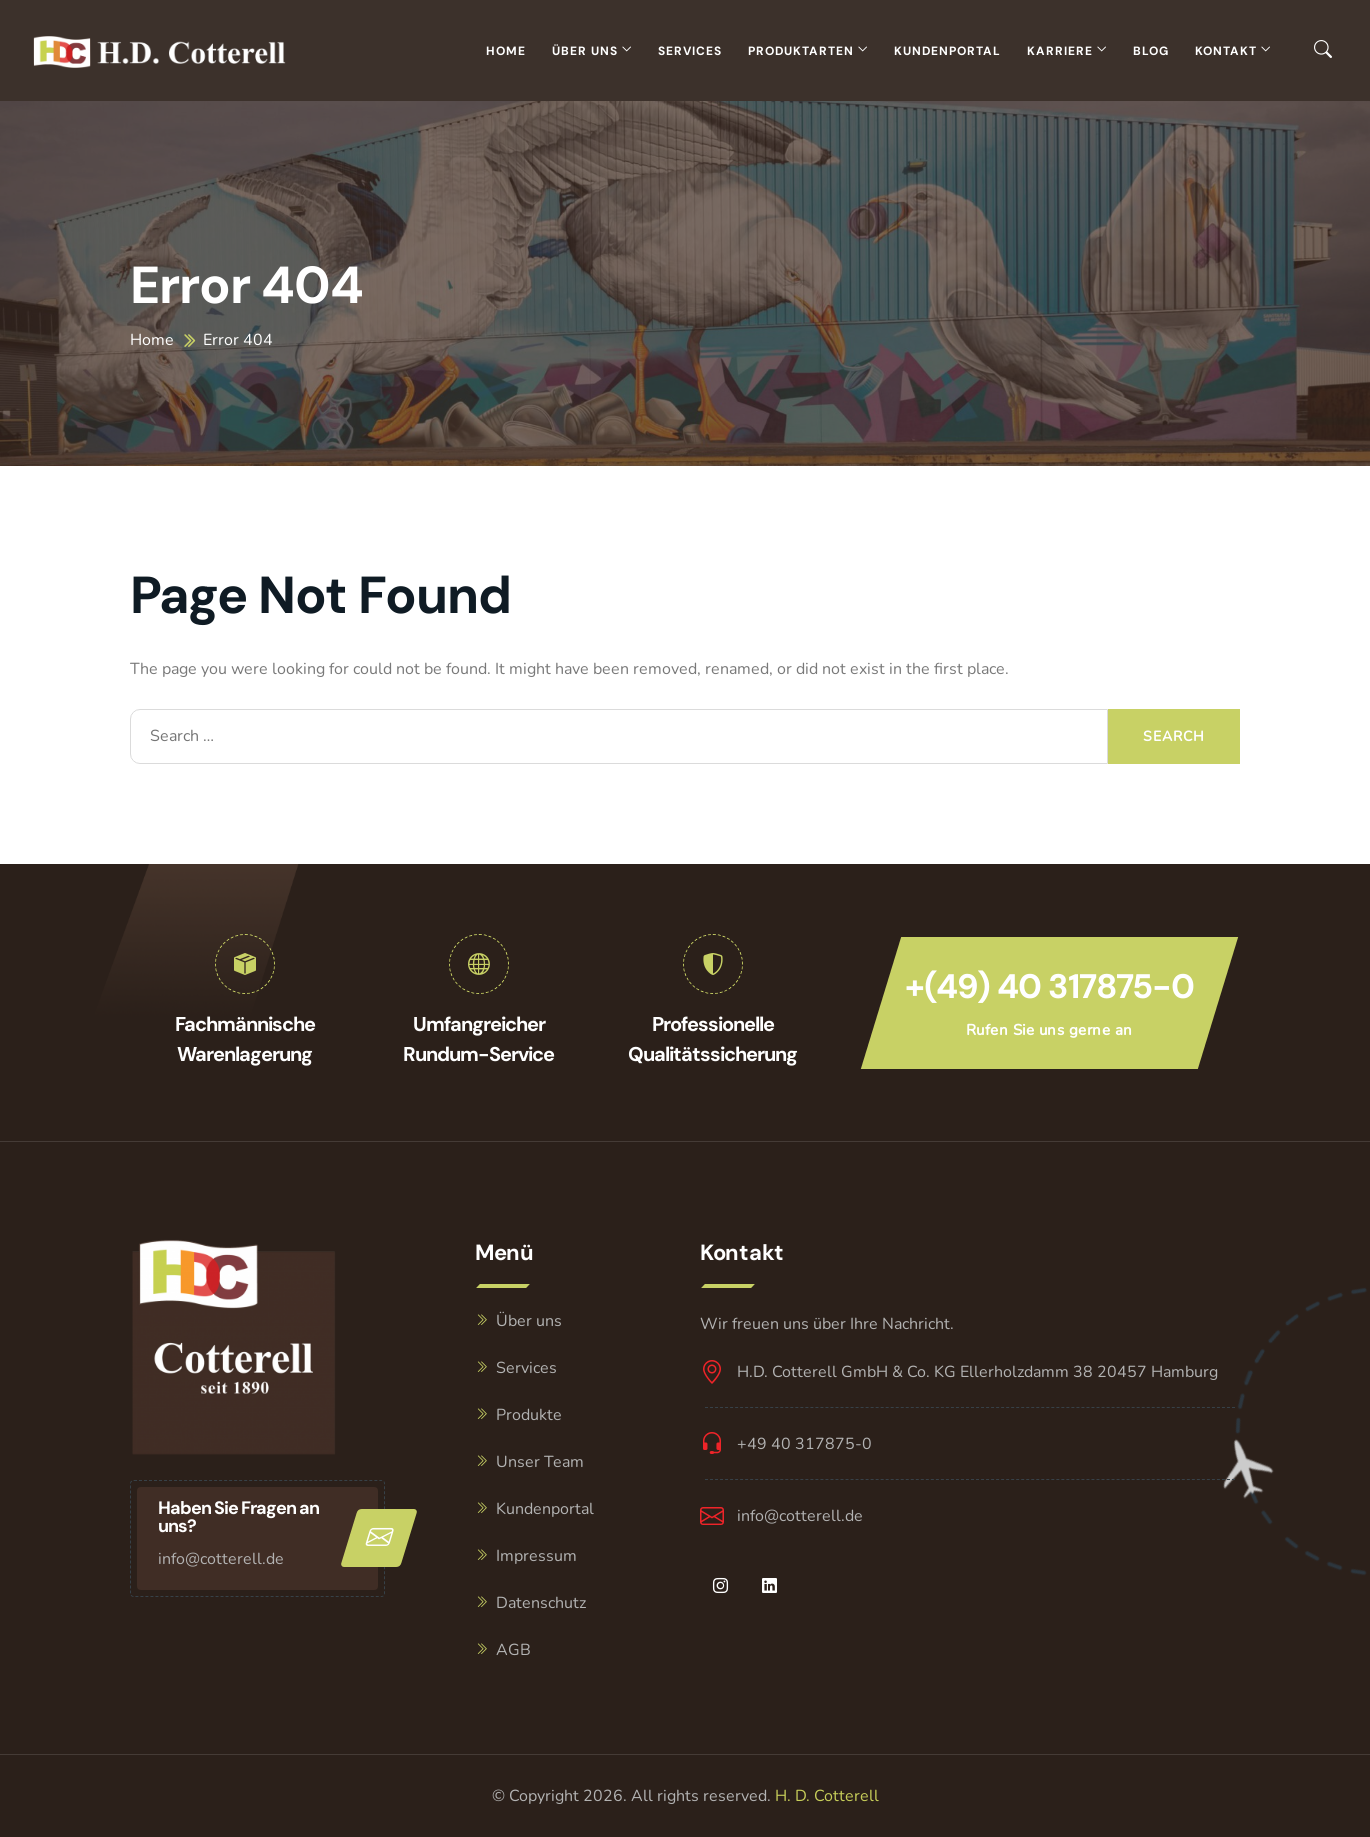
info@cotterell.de (221, 1559)
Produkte (529, 1415)
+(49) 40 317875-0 (1049, 986)
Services (690, 51)
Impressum (536, 1556)
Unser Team (540, 1462)
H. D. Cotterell (827, 1796)
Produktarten (801, 51)
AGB (513, 1650)
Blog (1151, 51)
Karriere (1060, 51)
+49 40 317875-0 (804, 1444)
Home (506, 51)
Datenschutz (541, 1603)
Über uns (585, 51)
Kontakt (1226, 51)
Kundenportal (947, 51)
